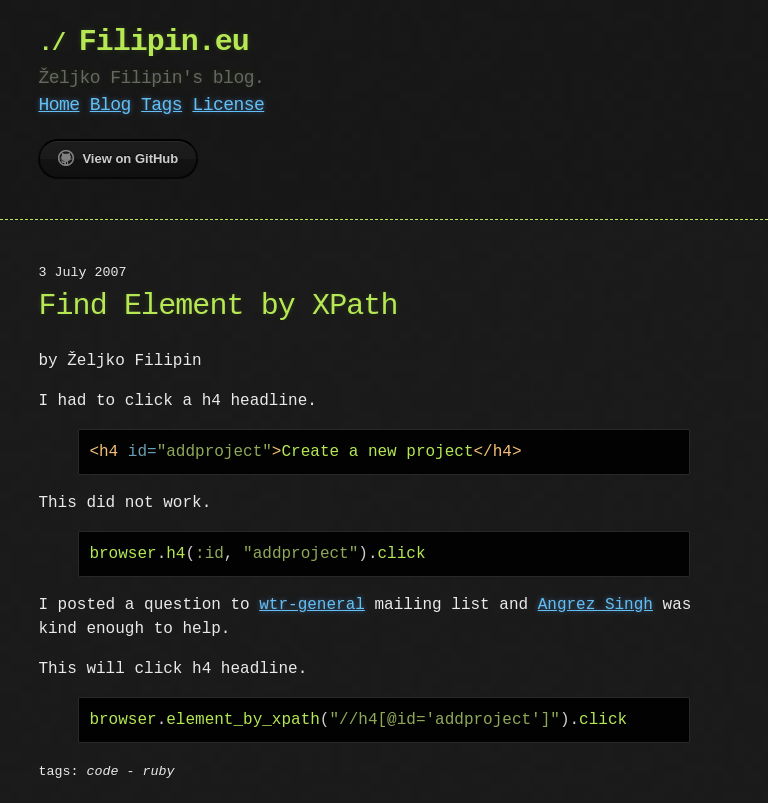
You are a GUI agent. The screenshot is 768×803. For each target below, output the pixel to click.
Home (58, 105)
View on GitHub (118, 158)
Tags (161, 105)
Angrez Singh (595, 605)
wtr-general (312, 605)
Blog (110, 105)
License (228, 105)
